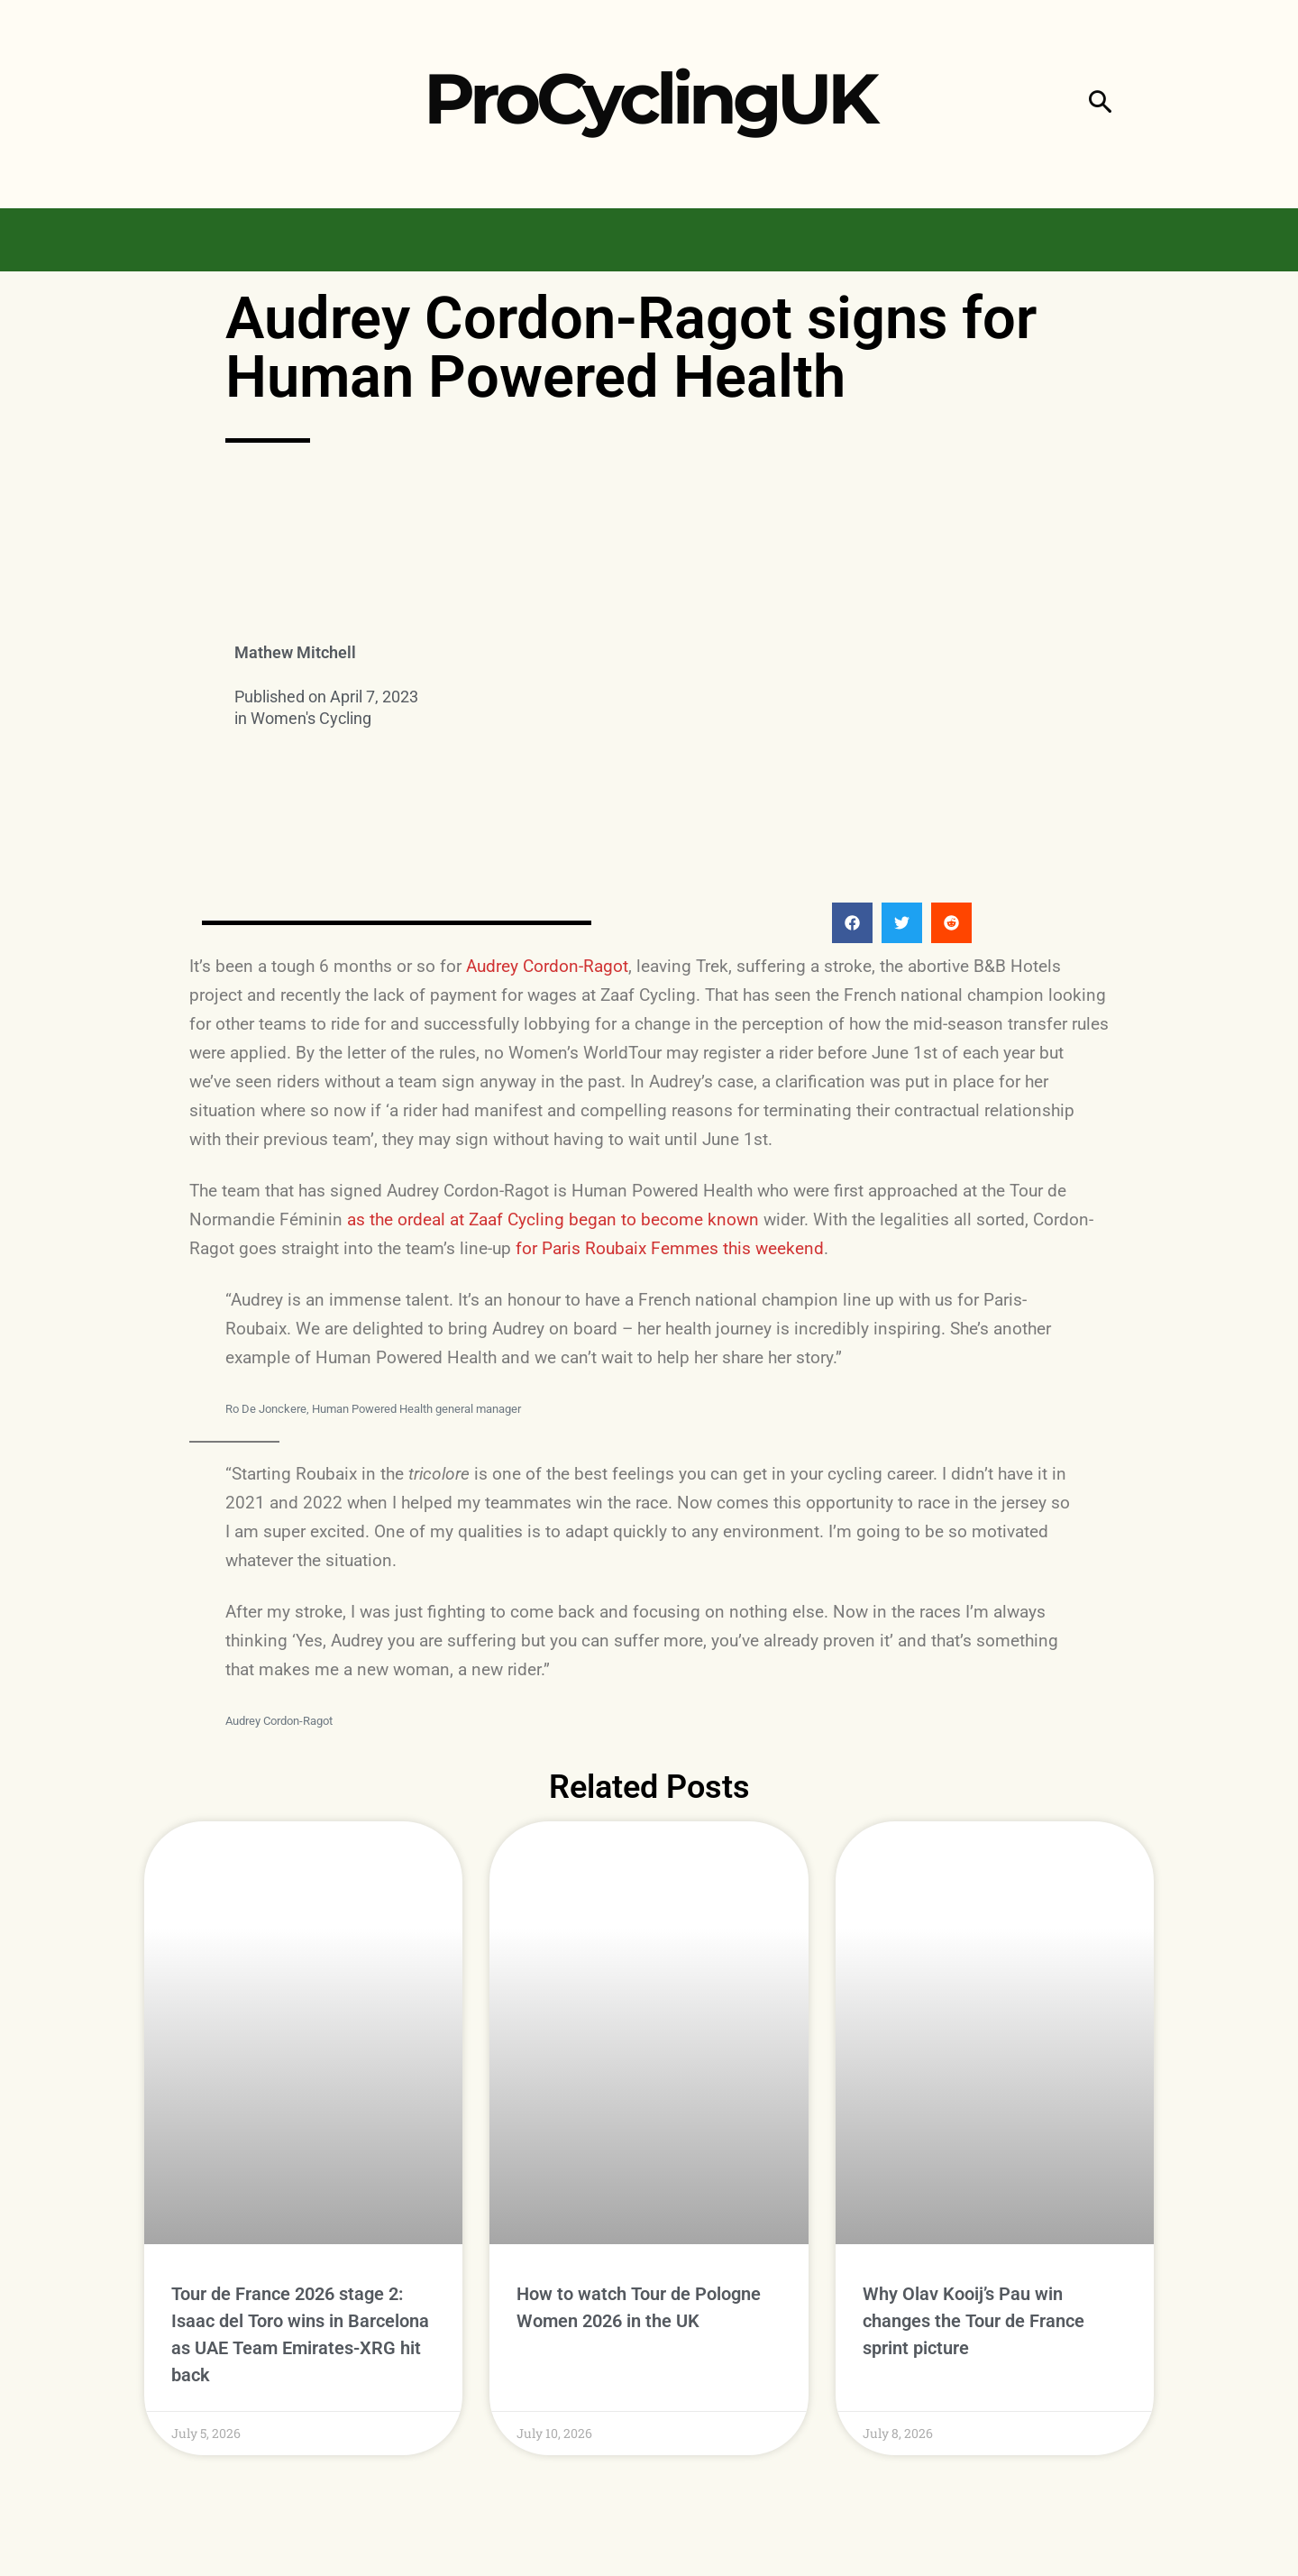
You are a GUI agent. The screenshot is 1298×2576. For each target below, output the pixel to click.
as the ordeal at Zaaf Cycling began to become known (553, 1219)
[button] (1100, 104)
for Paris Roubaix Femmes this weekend (670, 1248)
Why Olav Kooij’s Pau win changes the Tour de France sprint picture (973, 2321)
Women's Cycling (311, 718)
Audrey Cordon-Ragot (547, 966)
